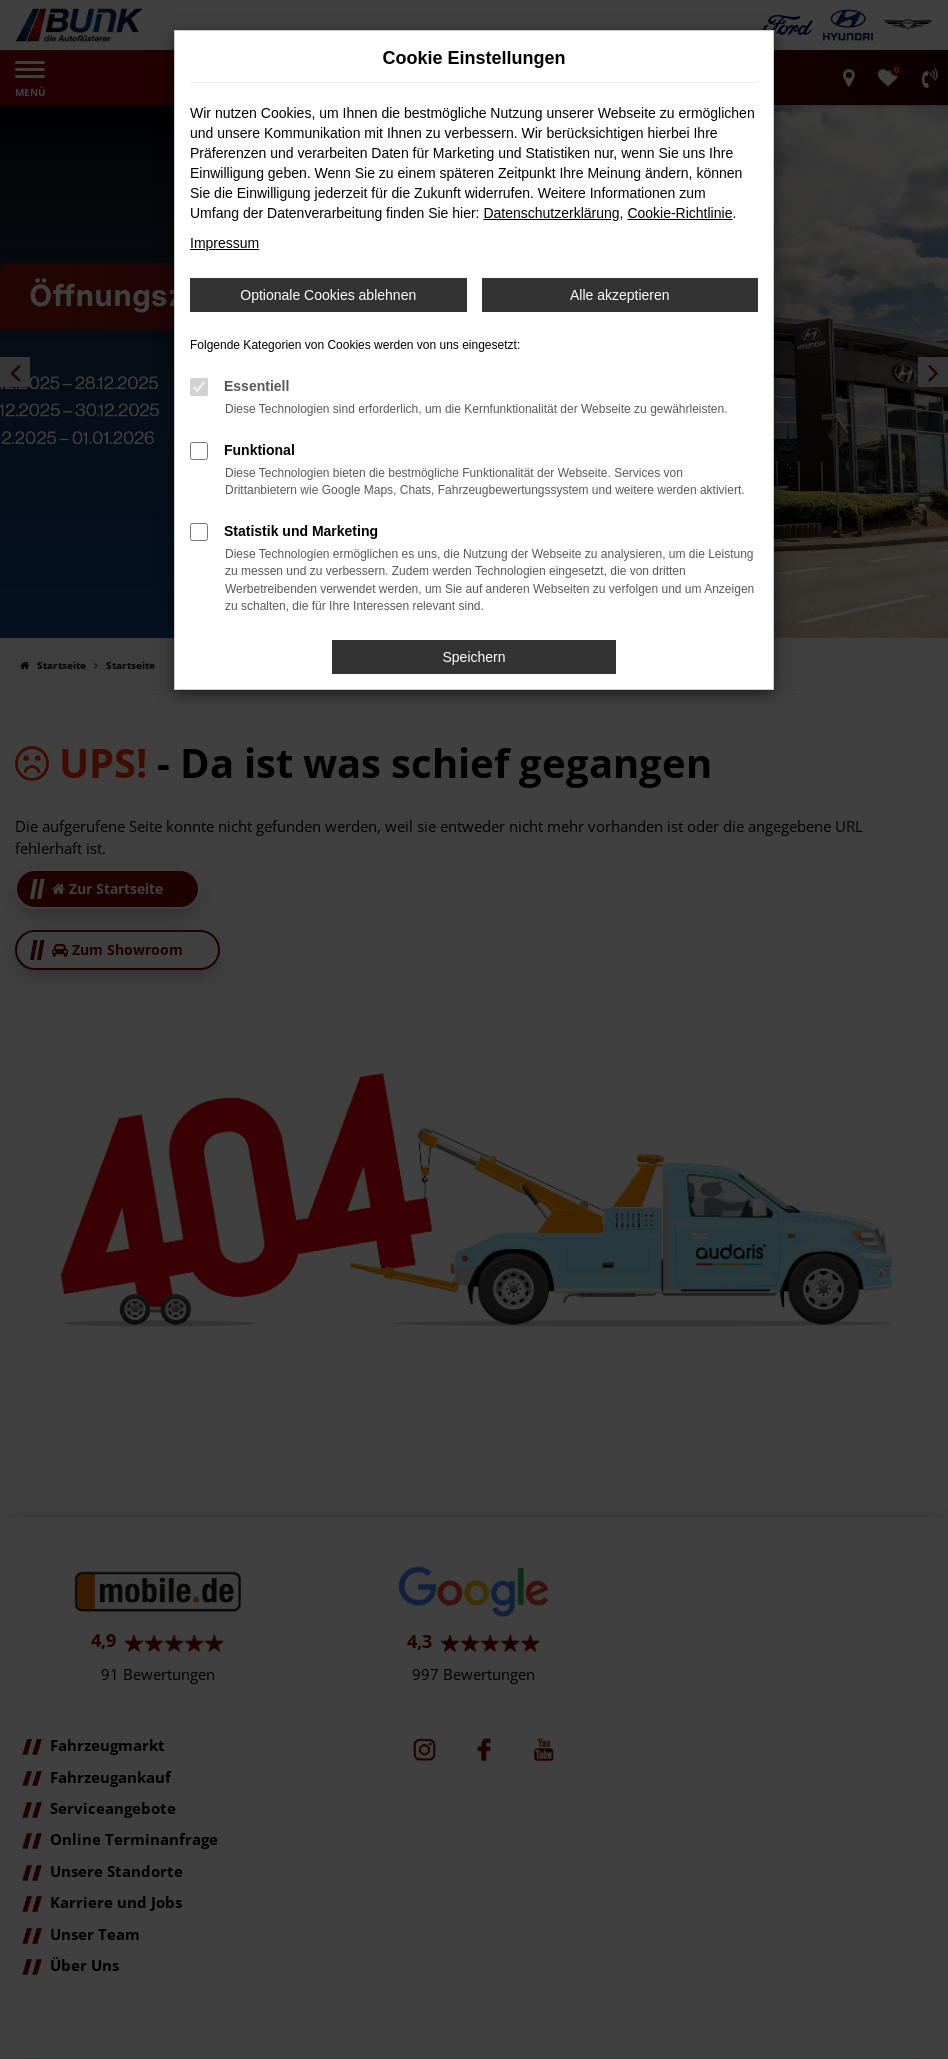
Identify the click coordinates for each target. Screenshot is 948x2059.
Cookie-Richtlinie (679, 213)
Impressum (224, 243)
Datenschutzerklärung (551, 213)
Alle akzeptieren (620, 295)
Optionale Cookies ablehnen (328, 295)
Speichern (473, 657)
